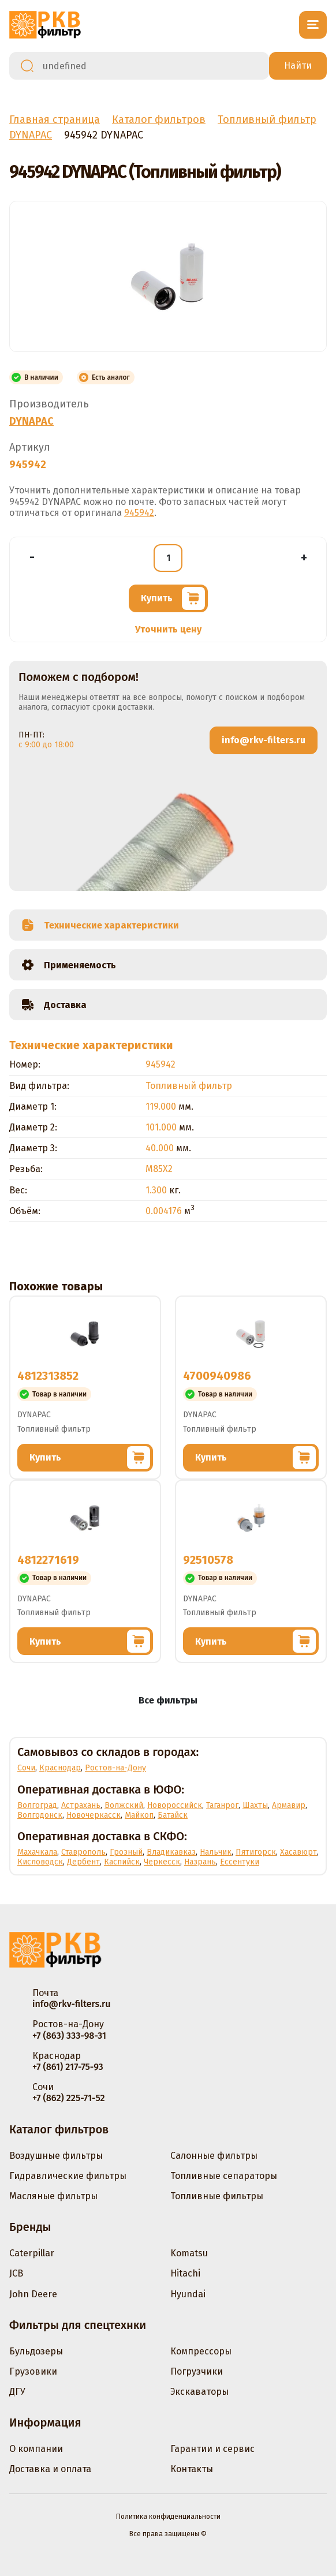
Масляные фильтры (53, 2196)
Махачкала (37, 1852)
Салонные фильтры (213, 2155)
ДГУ (17, 2391)
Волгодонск (39, 1815)
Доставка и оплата (50, 2468)
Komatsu (189, 2253)
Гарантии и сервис (212, 2448)
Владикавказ (171, 1852)
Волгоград (37, 1805)
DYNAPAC (31, 421)
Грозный (126, 1852)
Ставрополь (83, 1852)
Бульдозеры (36, 2351)
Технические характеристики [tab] (100, 925)
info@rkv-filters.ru (263, 740)
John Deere (33, 2294)
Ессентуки (239, 1862)
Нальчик (216, 1852)
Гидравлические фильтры (67, 2175)
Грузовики (33, 2371)
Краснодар (60, 1768)
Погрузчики (196, 2371)
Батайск (173, 1815)
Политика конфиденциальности (168, 2517)
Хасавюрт (298, 1852)
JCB (16, 2273)
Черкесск (162, 1862)
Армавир (288, 1805)
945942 (139, 512)
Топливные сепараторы (223, 2175)
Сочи (26, 1768)
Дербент (83, 1862)
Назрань (200, 1862)
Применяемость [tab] (68, 965)
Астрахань (80, 1805)
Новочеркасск (93, 1815)
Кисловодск (40, 1862)
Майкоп (139, 1815)
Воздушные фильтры (56, 2155)
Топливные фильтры (216, 2196)
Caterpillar (31, 2253)
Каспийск (122, 1862)
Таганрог (222, 1805)
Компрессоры (201, 2351)
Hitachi (185, 2273)
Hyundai (188, 2294)
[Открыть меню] (313, 25)
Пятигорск (256, 1852)
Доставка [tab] (54, 1005)
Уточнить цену (168, 629)
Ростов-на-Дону (115, 1768)
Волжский (123, 1805)
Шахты (255, 1805)
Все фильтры (168, 1700)
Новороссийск (174, 1805)
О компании (36, 2448)
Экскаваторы (199, 2391)
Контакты (191, 2468)
